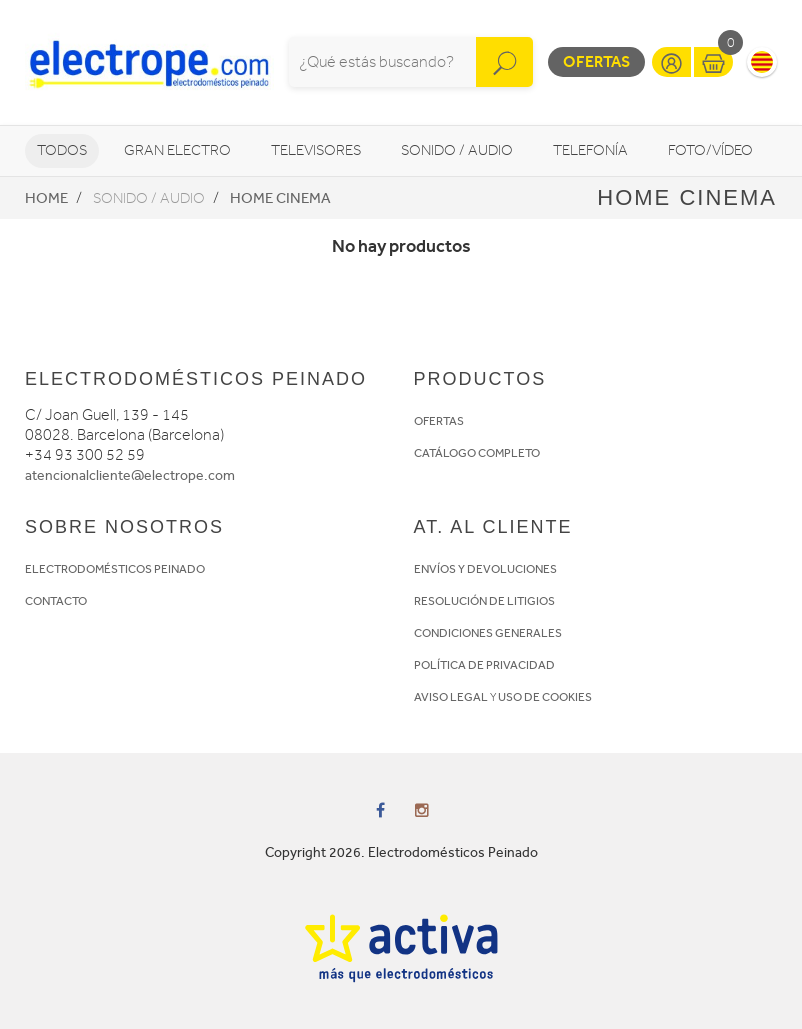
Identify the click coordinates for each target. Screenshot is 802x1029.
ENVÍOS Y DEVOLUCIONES (485, 569)
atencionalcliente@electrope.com (130, 475)
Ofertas (596, 61)
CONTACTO (56, 601)
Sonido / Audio (457, 150)
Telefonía (590, 150)
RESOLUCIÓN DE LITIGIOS (484, 601)
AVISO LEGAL (451, 697)
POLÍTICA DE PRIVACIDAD (484, 665)
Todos (62, 150)
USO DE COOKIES (545, 697)
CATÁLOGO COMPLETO (477, 453)
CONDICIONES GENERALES (488, 633)
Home (46, 198)
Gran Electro (177, 150)
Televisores (316, 150)
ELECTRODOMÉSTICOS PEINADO (115, 569)
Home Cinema (280, 198)
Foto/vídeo (710, 150)
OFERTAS (439, 421)
